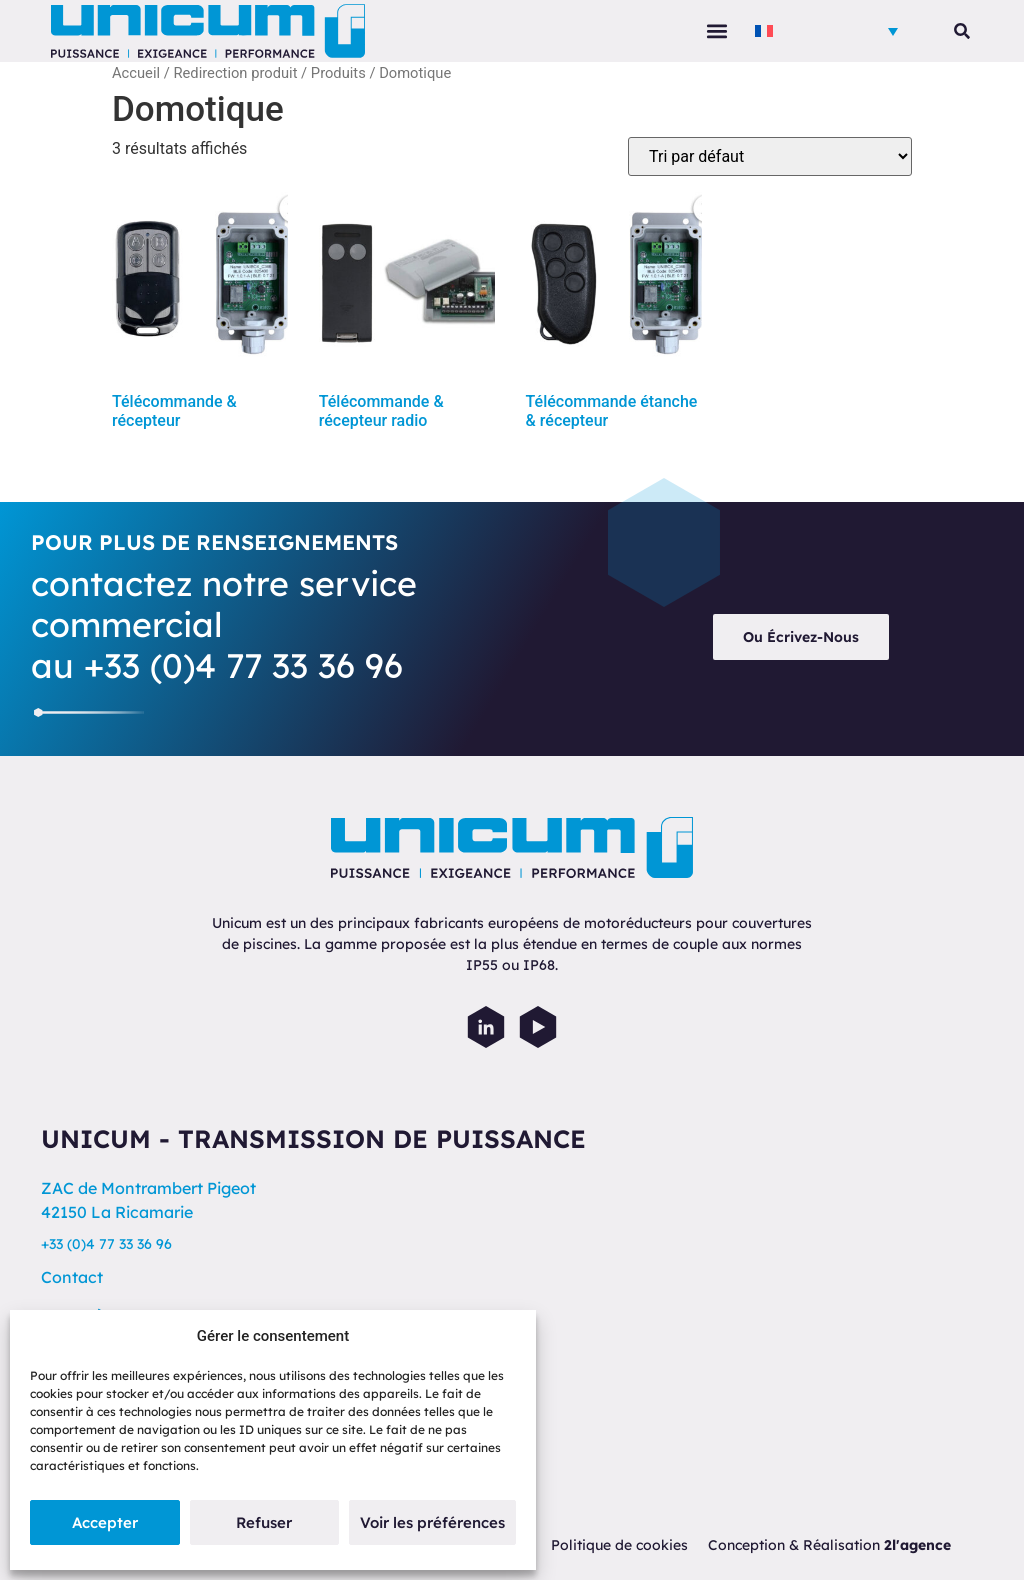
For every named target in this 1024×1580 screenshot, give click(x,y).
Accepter (105, 1522)
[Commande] (770, 156)
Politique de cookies (619, 1545)
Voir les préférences (432, 1522)
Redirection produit (235, 73)
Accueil (136, 73)
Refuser (264, 1522)
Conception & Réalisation (829, 1545)
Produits (338, 73)
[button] (716, 31)
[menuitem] (822, 31)
